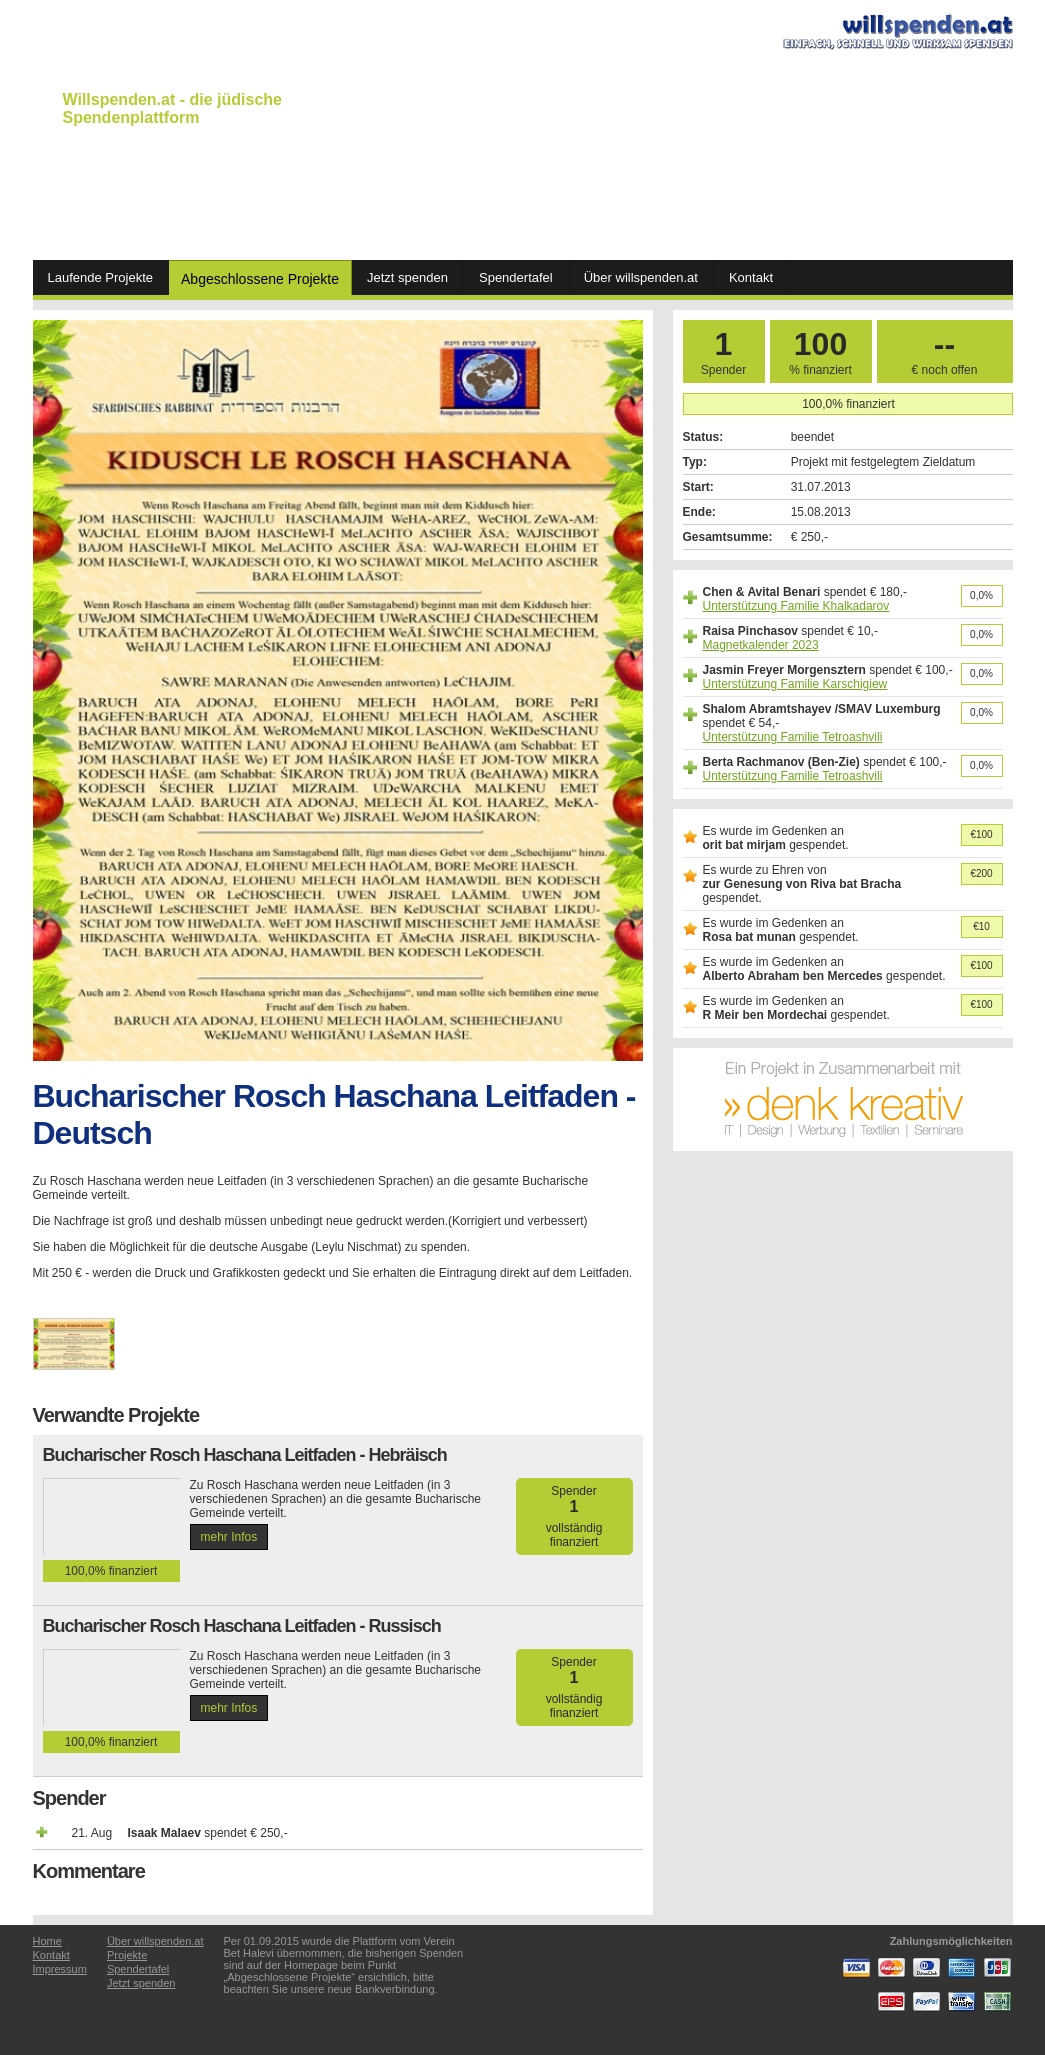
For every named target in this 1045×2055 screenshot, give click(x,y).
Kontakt (751, 277)
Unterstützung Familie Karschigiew (795, 684)
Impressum (60, 1969)
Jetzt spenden (407, 277)
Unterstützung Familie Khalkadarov (796, 606)
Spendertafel (516, 277)
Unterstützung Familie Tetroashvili (793, 737)
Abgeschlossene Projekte (260, 279)
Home (47, 1941)
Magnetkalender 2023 (761, 645)
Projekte (127, 1955)
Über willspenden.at (641, 277)
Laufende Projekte (101, 277)
